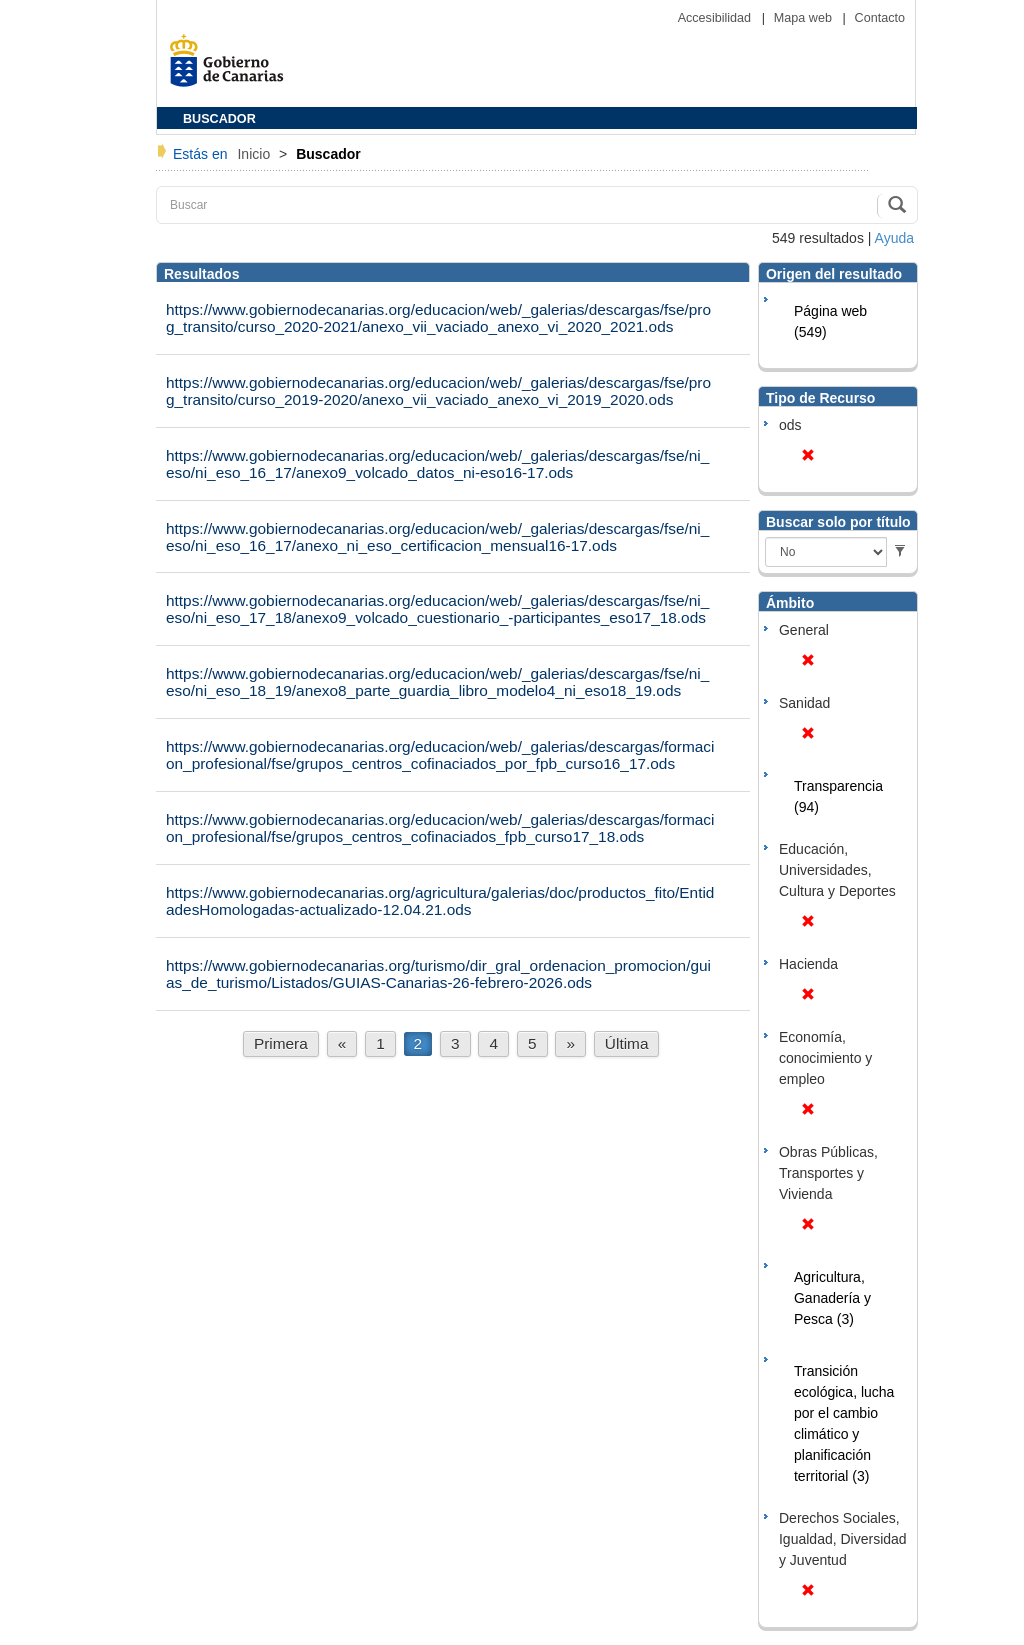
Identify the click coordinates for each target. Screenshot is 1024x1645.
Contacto (880, 18)
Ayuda (894, 238)
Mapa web (805, 18)
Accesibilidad (716, 18)
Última (627, 1043)
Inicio (255, 154)
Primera (281, 1043)
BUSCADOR (219, 119)
